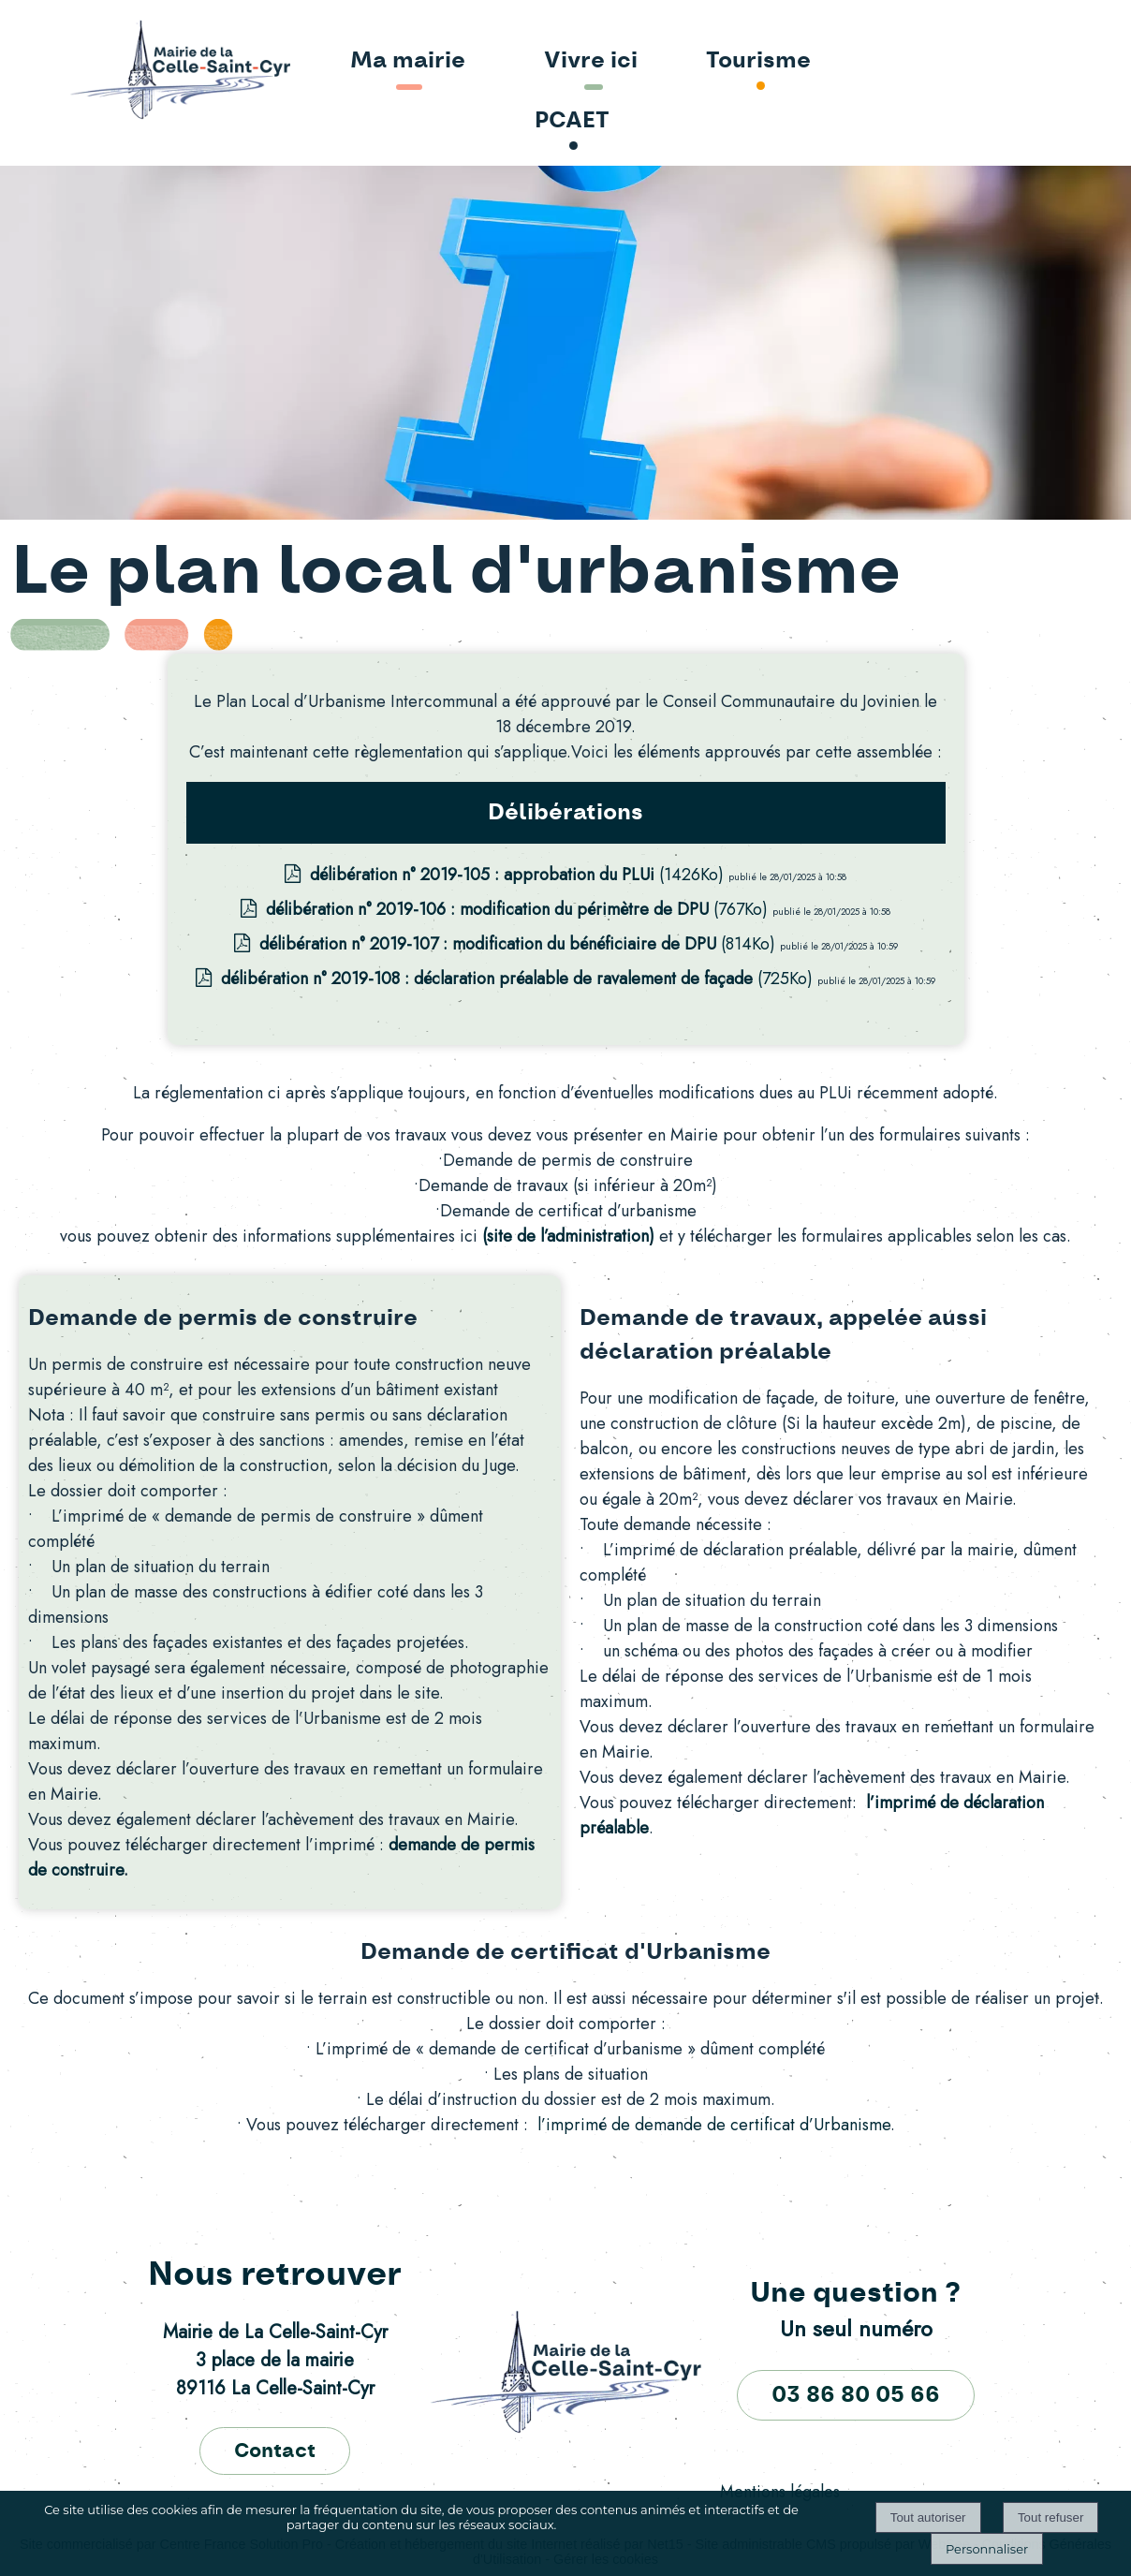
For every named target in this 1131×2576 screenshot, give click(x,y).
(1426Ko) (519, 874)
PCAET (572, 121)
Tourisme (758, 61)
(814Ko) (519, 944)
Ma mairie (407, 61)
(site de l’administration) (568, 1236)
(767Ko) (519, 909)
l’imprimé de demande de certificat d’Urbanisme (713, 2124)
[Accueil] (126, 71)
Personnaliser (987, 2548)
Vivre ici (591, 61)
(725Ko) (519, 978)
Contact (275, 2451)
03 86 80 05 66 (855, 2395)
